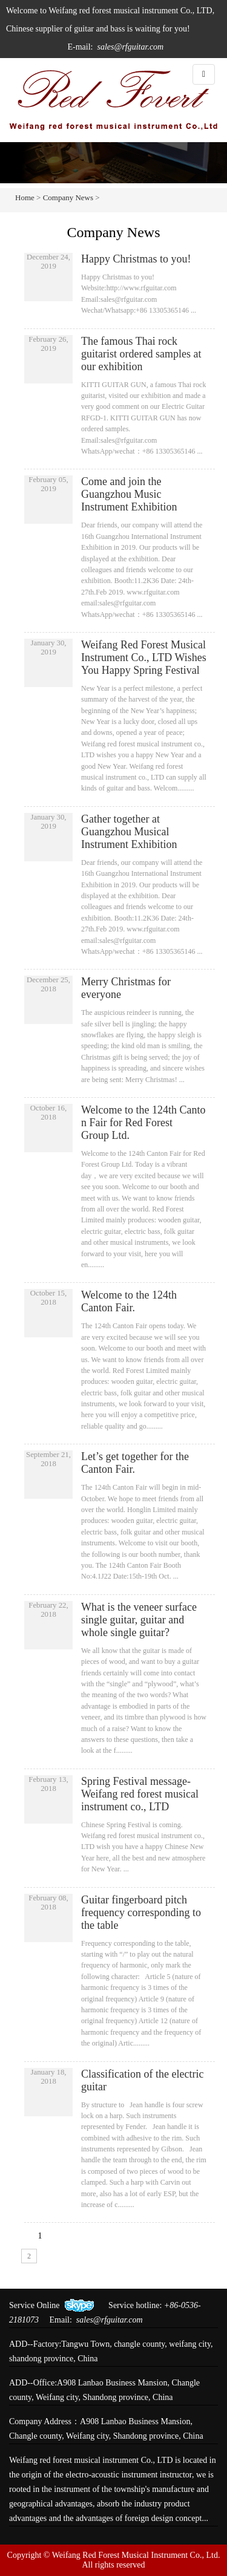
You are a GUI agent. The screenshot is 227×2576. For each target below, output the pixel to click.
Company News (69, 197)
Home (25, 197)
